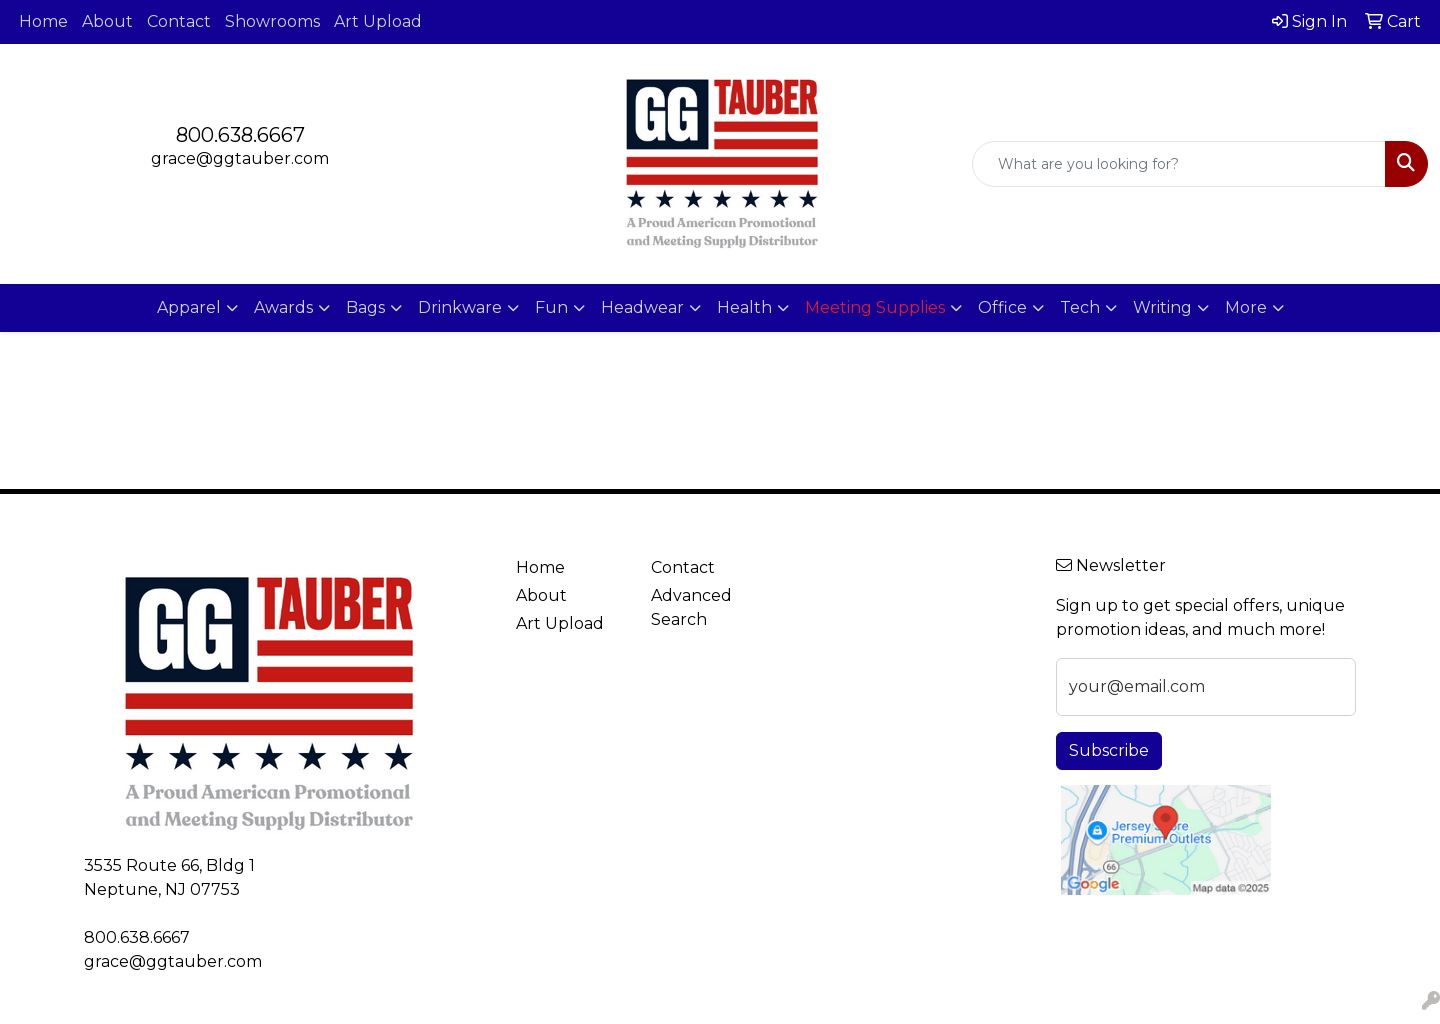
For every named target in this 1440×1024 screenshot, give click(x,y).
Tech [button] (1080, 307)
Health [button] (744, 307)
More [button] (1246, 307)
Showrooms (272, 21)
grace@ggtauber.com (240, 158)
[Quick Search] (1179, 164)
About (107, 21)
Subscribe (1109, 750)
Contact (179, 21)
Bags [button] (365, 307)
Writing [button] (1162, 307)
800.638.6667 (240, 135)
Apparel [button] (189, 307)
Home (43, 21)
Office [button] (1002, 307)
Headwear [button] (642, 307)
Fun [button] (551, 307)
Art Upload (378, 21)
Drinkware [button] (460, 307)
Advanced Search (691, 607)
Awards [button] (283, 307)
